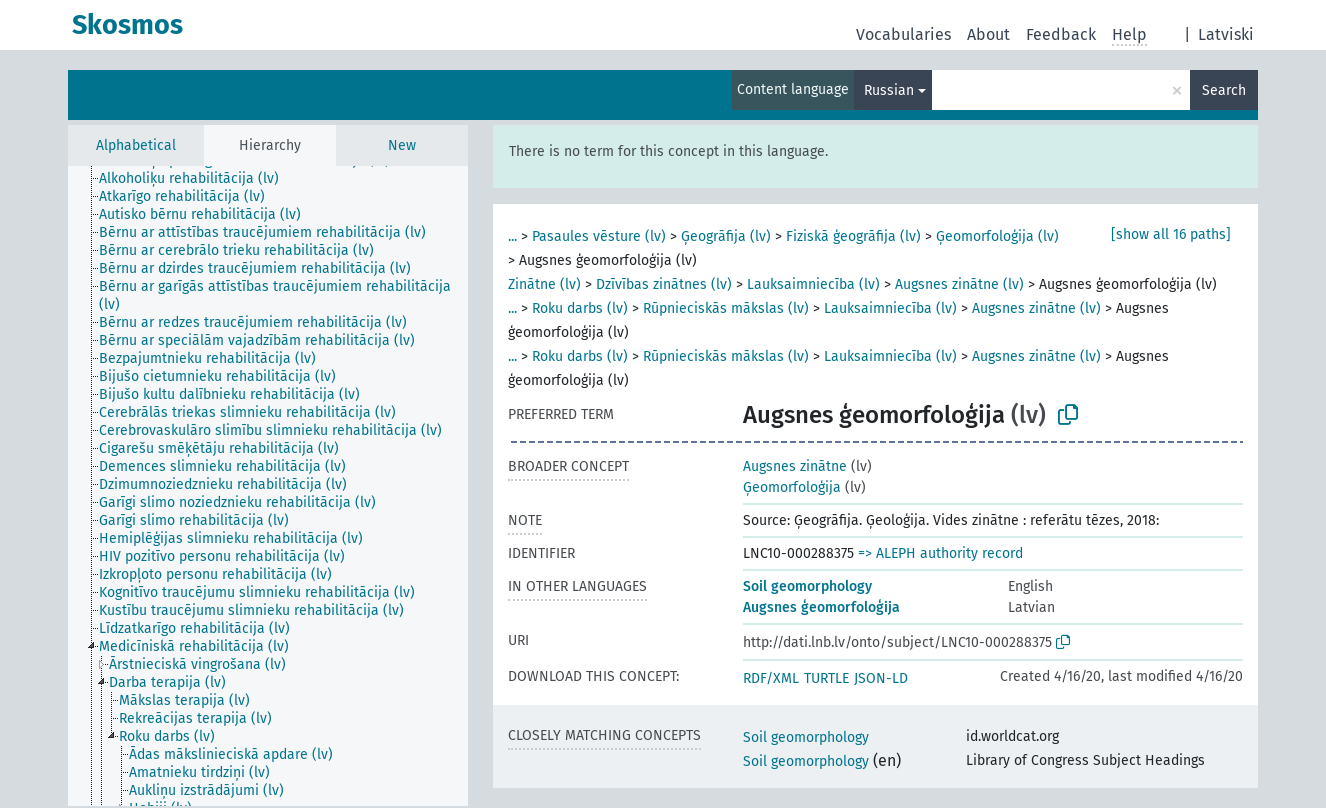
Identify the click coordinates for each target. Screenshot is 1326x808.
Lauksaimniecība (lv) (813, 284)
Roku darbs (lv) (580, 308)
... (512, 236)
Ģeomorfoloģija (792, 487)
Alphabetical (136, 145)
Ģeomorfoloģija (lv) (997, 236)
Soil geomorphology (807, 586)
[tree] (268, 486)
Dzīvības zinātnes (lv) (664, 284)
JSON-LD (881, 678)
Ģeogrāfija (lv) (726, 236)
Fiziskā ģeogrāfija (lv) (853, 236)
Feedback (1061, 34)
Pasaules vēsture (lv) (599, 236)
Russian (889, 90)
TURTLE (826, 678)
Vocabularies (903, 34)
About (988, 34)
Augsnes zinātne (795, 466)
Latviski (1226, 34)
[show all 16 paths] (1171, 234)
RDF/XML (771, 678)
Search (1224, 90)
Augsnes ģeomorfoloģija (821, 607)
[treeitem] (197, 179)
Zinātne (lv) (544, 284)
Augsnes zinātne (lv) (959, 284)
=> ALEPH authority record (940, 553)
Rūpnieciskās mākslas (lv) (726, 308)
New (402, 145)
